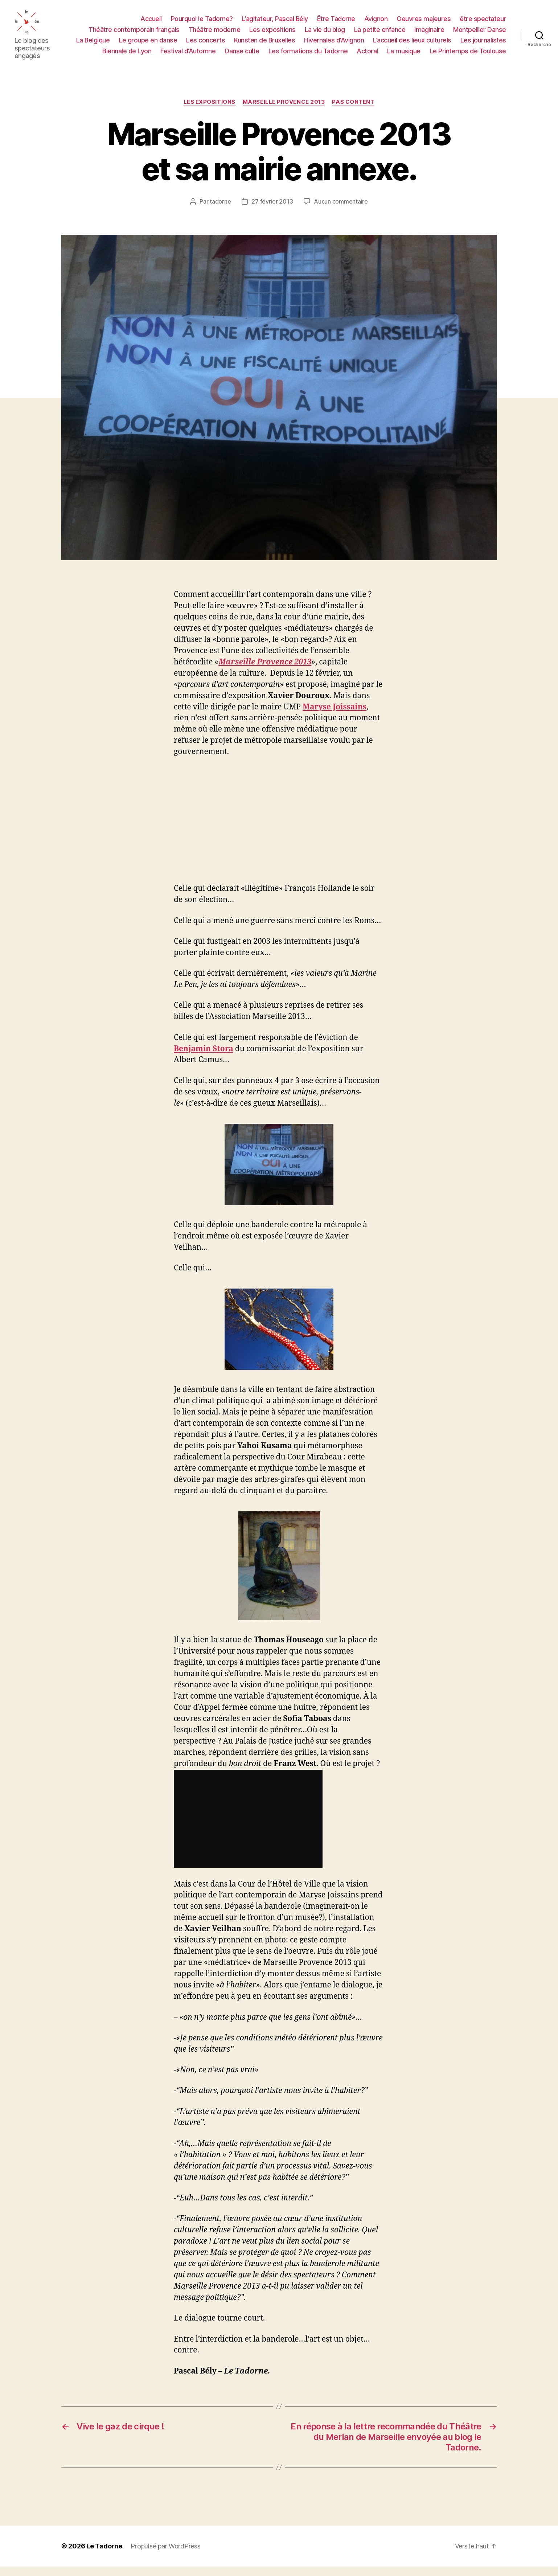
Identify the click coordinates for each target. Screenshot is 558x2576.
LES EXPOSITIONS (209, 111)
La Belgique (93, 45)
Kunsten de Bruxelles (264, 45)
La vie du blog (325, 34)
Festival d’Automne (188, 56)
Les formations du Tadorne (308, 56)
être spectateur (483, 23)
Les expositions (272, 34)
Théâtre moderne (215, 34)
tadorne (220, 211)
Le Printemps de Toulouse (468, 56)
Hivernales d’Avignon (334, 45)
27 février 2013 (272, 211)
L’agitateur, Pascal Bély (275, 23)
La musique (403, 56)
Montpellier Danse (479, 34)
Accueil (151, 23)
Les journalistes (483, 45)
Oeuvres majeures (424, 23)
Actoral (367, 56)
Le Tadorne (104, 2555)
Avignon (376, 23)
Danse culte (242, 56)
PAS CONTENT (353, 111)
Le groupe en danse (148, 45)
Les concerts (205, 45)
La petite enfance (380, 34)
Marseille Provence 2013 (284, 111)
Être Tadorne (336, 23)
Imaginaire (429, 34)
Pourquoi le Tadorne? (202, 23)
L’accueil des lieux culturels (412, 45)
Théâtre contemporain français (134, 34)
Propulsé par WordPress (165, 2555)
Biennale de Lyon (126, 56)
